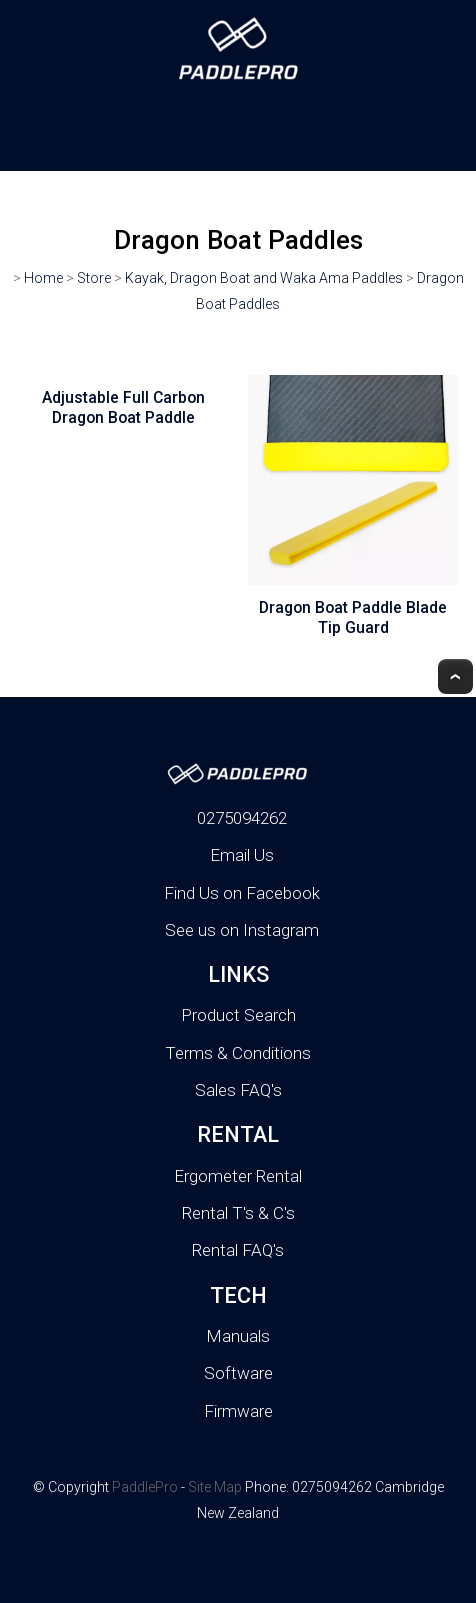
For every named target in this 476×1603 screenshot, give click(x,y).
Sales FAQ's (238, 1090)
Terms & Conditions (238, 1053)
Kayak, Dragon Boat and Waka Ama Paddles (264, 278)
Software (238, 1373)
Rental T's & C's (238, 1213)
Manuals (238, 1336)
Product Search (238, 1015)
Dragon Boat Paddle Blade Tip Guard (353, 618)
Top (455, 676)
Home (43, 278)
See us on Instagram (242, 930)
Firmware (238, 1411)
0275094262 (242, 818)
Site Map (215, 1487)
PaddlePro (145, 1487)
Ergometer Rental (238, 1176)
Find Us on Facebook (242, 893)
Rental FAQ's (238, 1250)
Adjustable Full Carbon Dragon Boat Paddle (123, 408)
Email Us (242, 855)
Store (94, 278)
